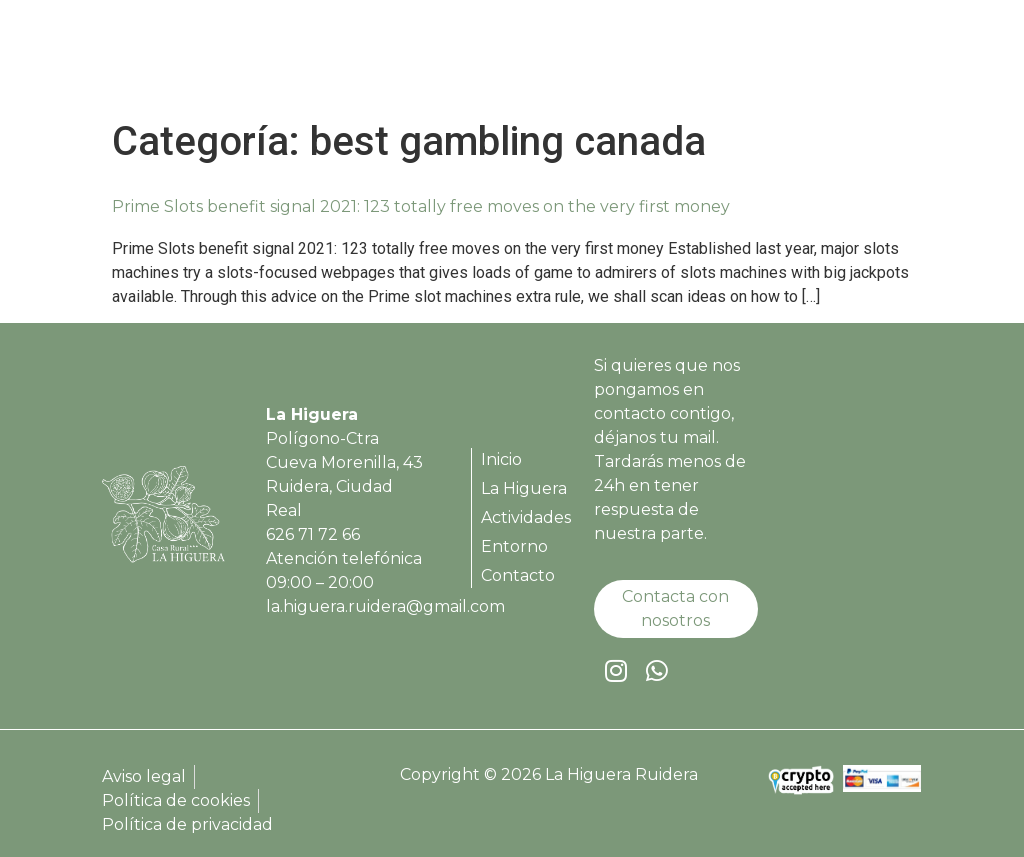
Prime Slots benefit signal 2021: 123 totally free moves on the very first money (421, 206)
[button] (895, 60)
